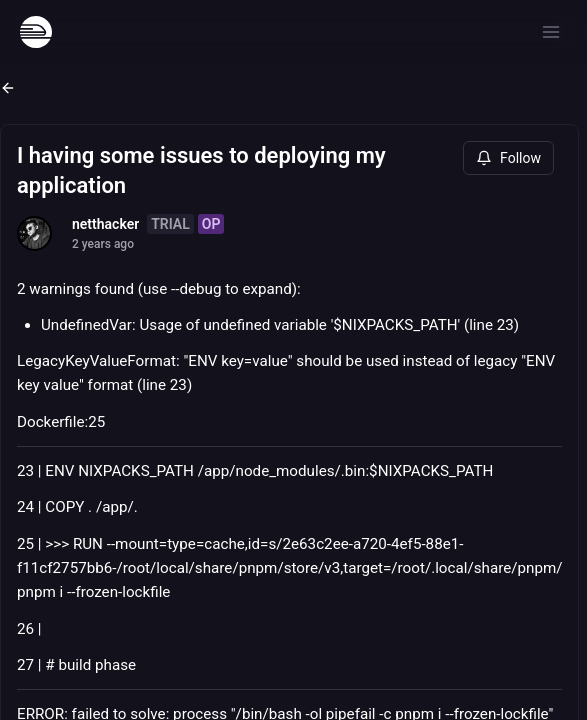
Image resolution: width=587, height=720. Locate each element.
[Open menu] (551, 32)
